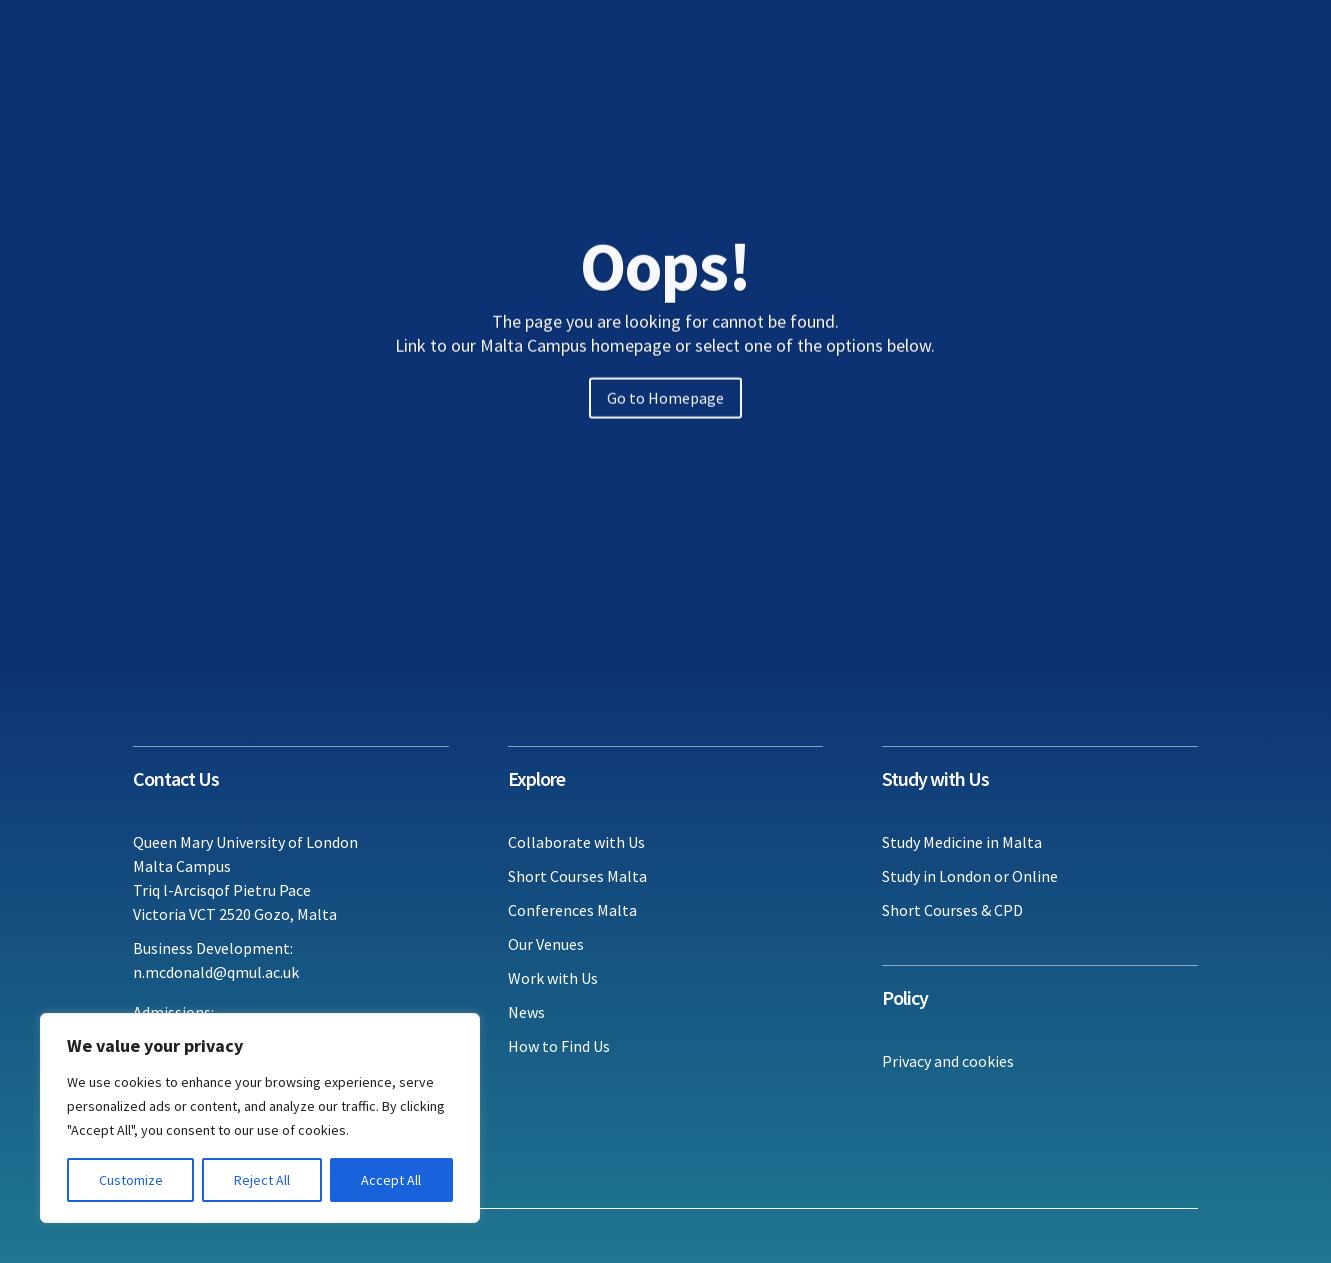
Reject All (262, 1180)
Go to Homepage (665, 418)
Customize (131, 1180)
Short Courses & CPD (952, 910)
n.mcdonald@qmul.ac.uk (216, 972)
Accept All (391, 1180)
